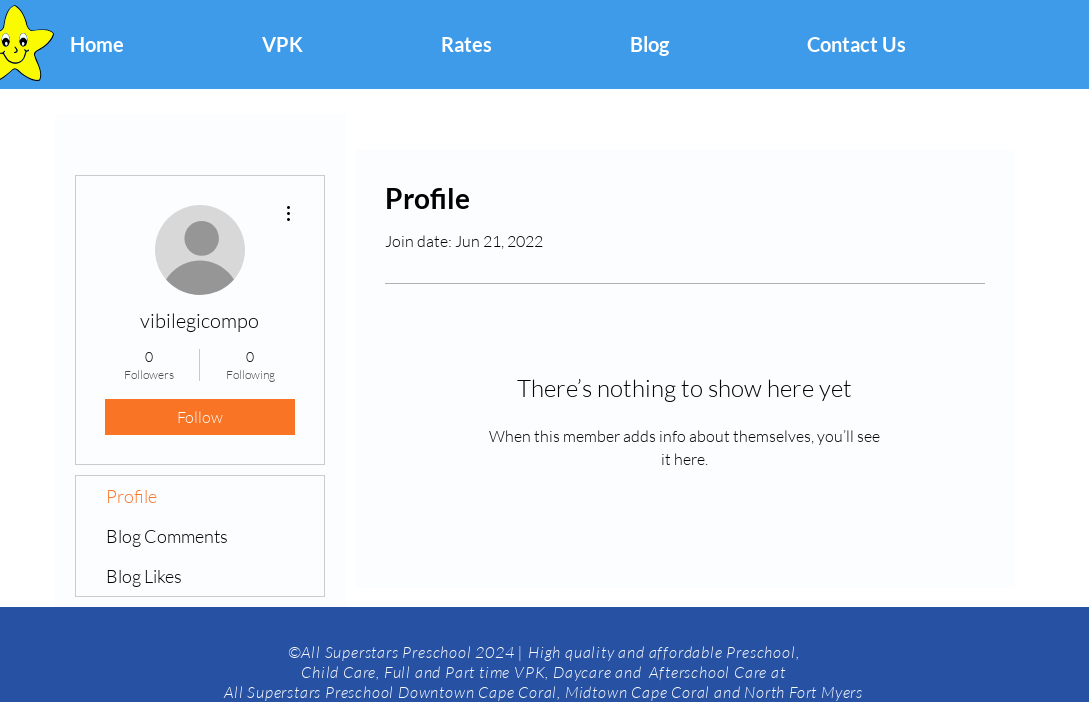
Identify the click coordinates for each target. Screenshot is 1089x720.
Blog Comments (167, 536)
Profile (131, 496)
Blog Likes (144, 576)
